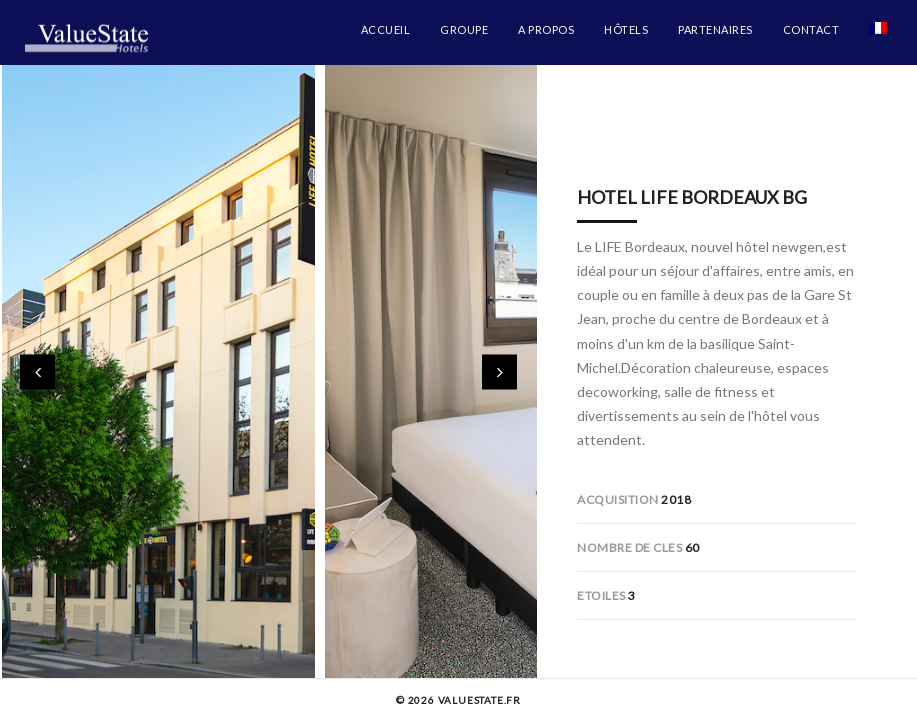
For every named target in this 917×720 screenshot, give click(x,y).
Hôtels (626, 29)
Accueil (386, 29)
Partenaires (715, 29)
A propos (546, 29)
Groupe (464, 29)
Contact (811, 29)
